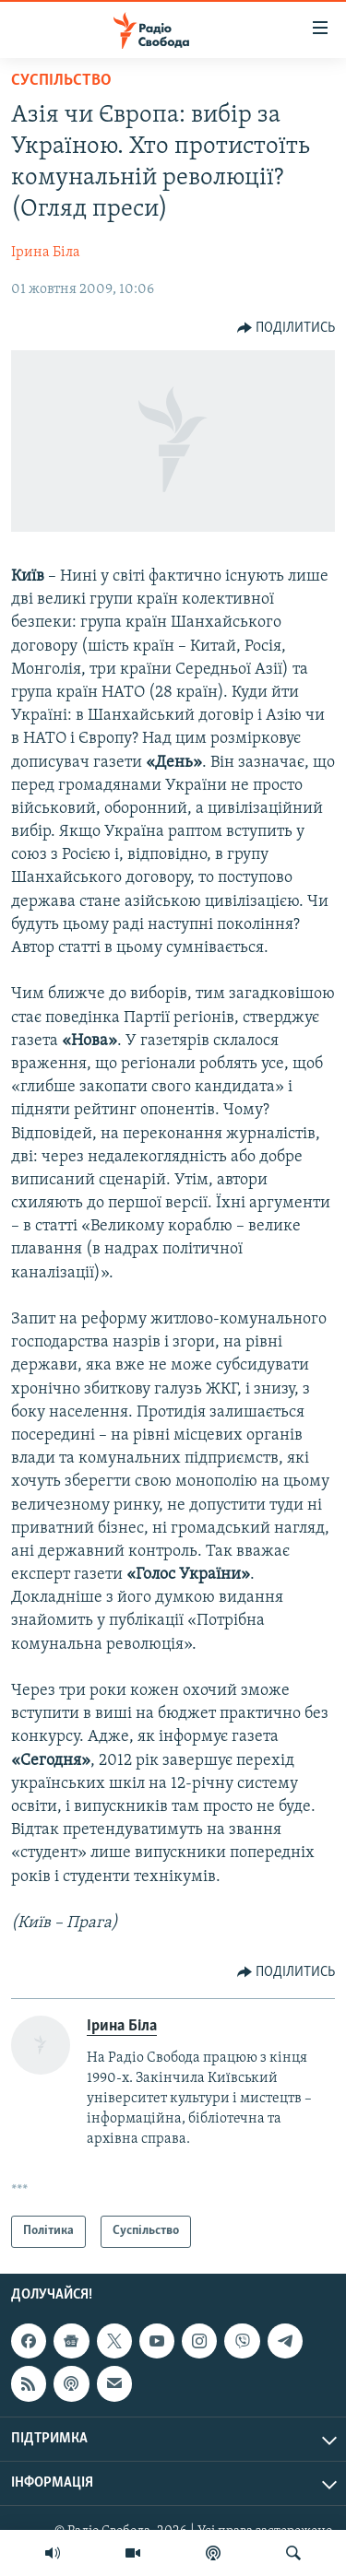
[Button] (286, 328)
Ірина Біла (45, 252)
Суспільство (61, 80)
